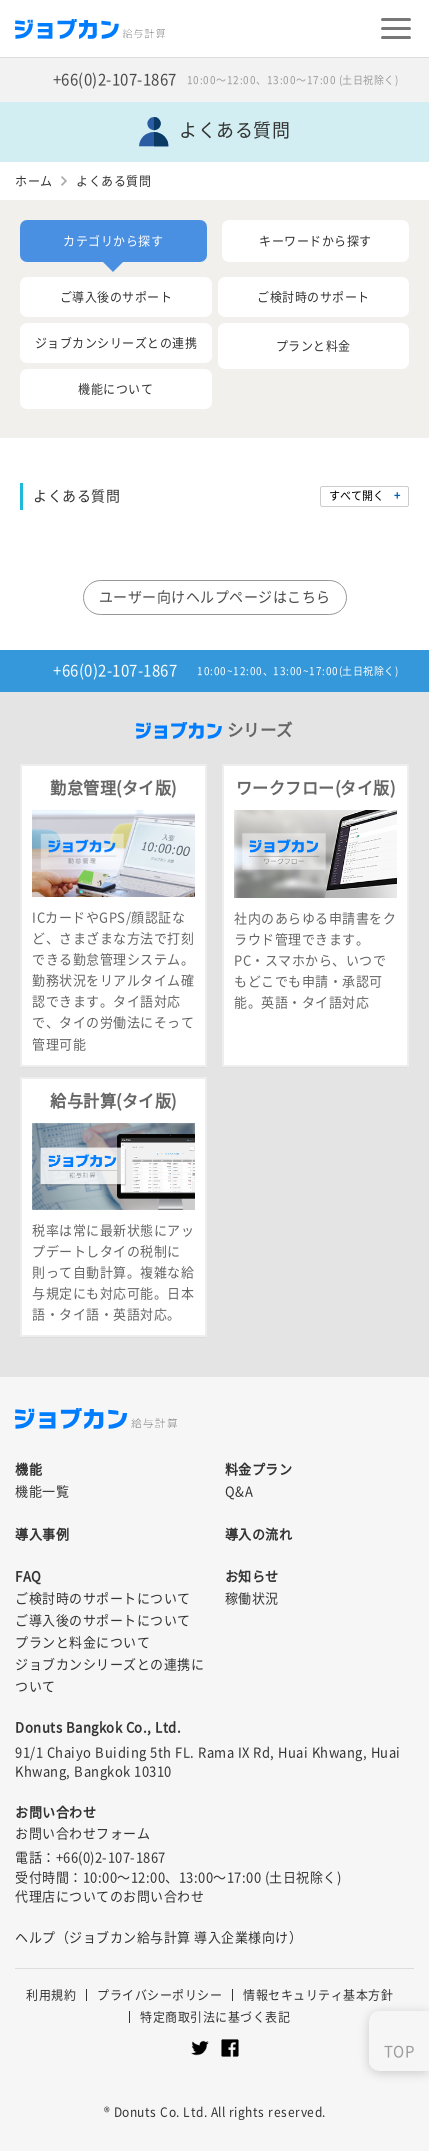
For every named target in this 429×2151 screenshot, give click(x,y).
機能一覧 (42, 1491)
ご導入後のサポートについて (103, 1620)
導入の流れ (259, 1534)
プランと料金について (82, 1642)
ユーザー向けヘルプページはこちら (215, 597)
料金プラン (259, 1469)
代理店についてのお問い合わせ (109, 1896)
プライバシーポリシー (159, 1995)
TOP (399, 2051)
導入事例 (42, 1534)
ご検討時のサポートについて (103, 1598)
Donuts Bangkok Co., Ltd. (98, 1727)
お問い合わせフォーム (82, 1833)
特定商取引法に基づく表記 (215, 2017)
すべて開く (356, 495)
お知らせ (252, 1576)
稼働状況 (252, 1598)
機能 (28, 1469)
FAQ (28, 1576)
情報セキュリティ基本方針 (318, 1995)
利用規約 (51, 1995)
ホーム (34, 181)
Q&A (239, 1491)
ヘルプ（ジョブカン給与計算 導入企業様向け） (158, 1937)
